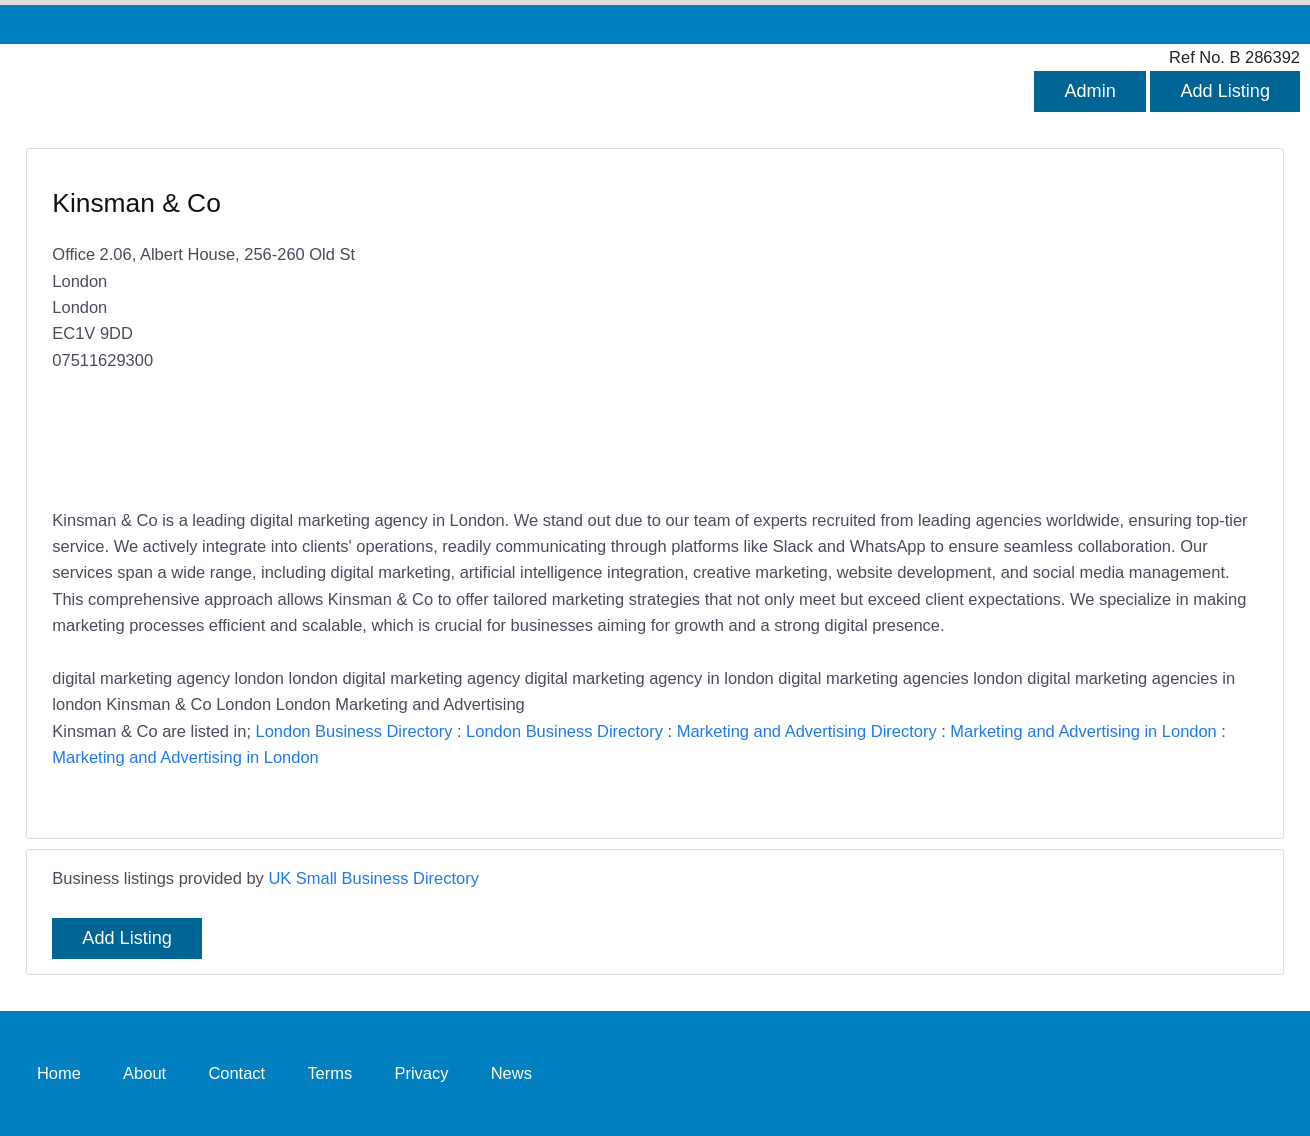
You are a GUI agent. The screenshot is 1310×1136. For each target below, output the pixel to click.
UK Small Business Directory (373, 878)
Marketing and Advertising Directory (807, 731)
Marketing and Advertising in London (1083, 731)
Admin (1089, 91)
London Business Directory (354, 731)
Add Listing (1225, 91)
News (511, 1073)
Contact (236, 1073)
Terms (329, 1073)
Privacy (421, 1073)
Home (59, 1073)
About (144, 1073)
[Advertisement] (946, 330)
